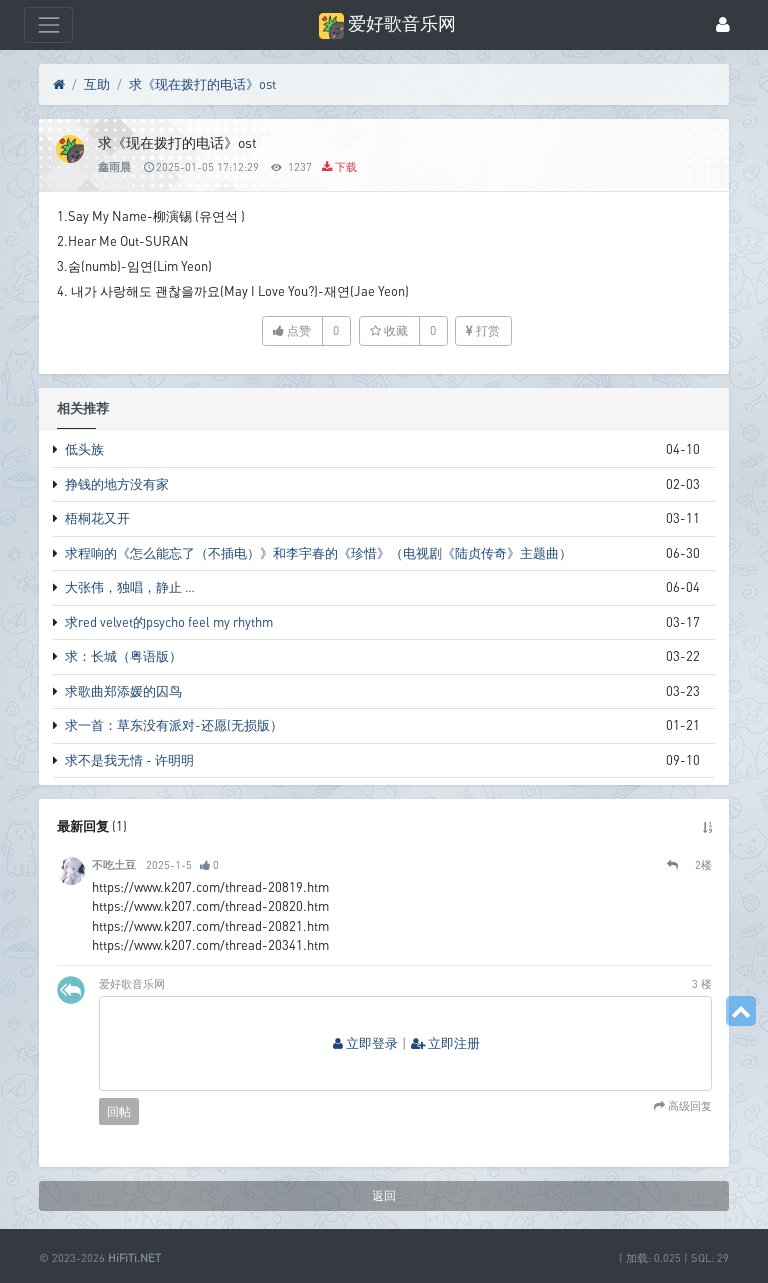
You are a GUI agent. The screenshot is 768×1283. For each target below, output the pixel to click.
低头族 (84, 449)
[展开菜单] (48, 24)
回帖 (119, 1111)
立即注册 (445, 1043)
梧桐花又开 (97, 518)
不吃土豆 (114, 864)
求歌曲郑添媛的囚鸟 (123, 691)
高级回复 (688, 1106)
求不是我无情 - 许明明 (129, 760)
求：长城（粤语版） (123, 656)
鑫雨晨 (114, 166)
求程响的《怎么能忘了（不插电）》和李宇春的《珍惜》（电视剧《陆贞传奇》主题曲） (318, 553)
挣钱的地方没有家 (117, 484)
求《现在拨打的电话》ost (202, 84)
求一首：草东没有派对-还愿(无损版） (174, 725)
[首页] (59, 85)
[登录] (723, 25)
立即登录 (365, 1043)
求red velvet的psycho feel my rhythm (169, 622)
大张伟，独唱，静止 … (130, 587)
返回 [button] (384, 1195)
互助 (97, 84)
